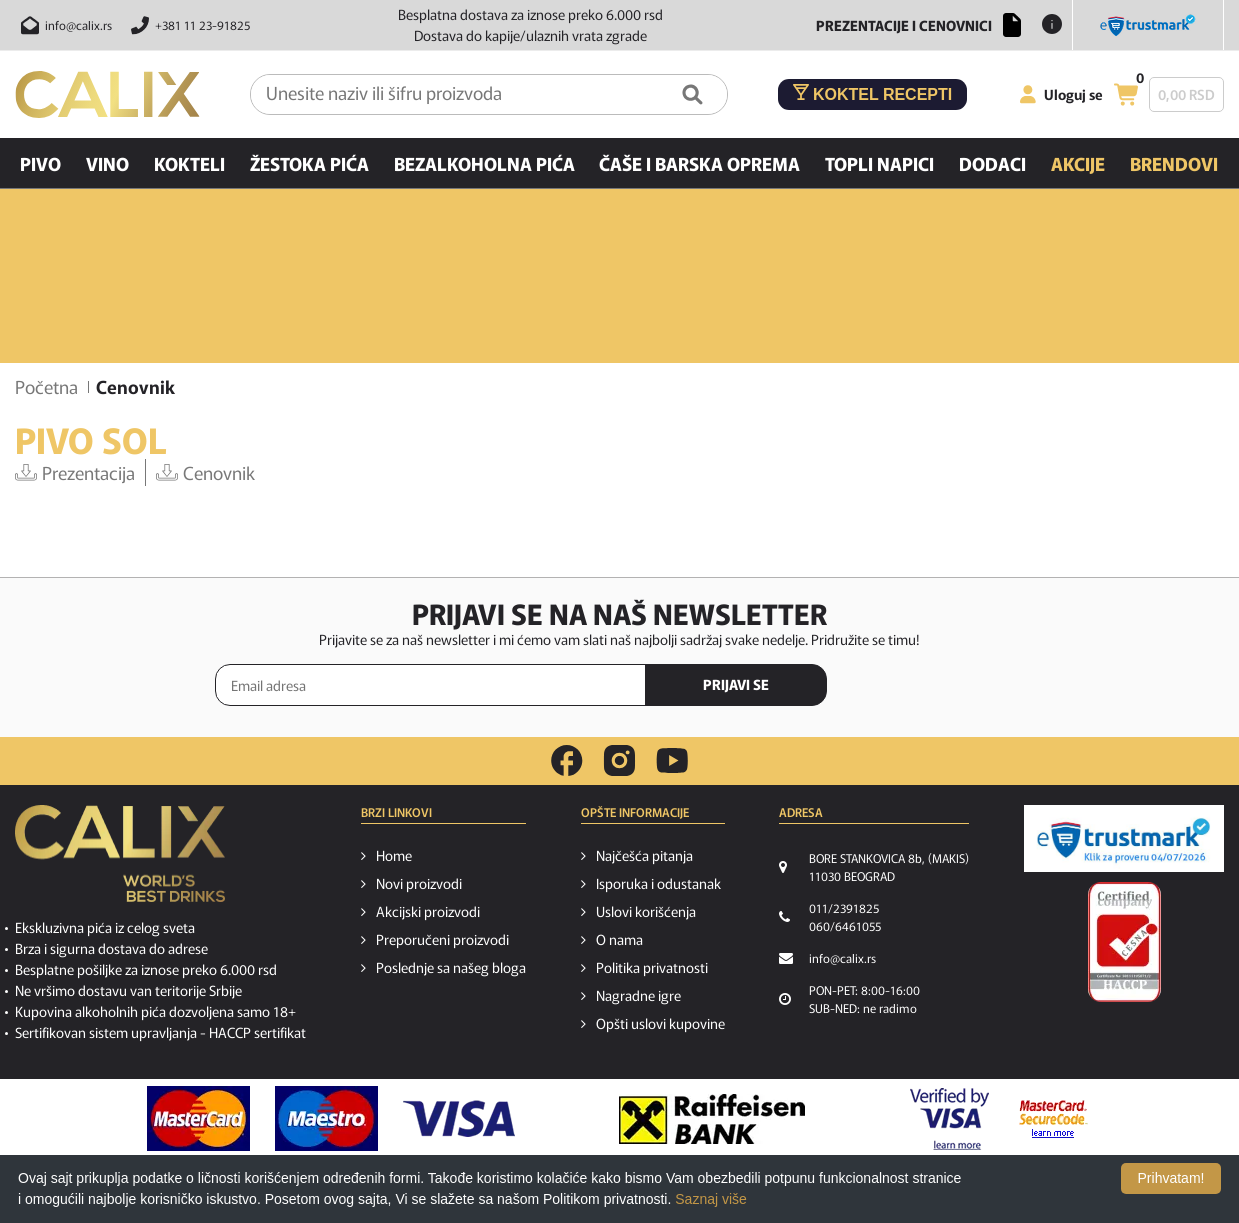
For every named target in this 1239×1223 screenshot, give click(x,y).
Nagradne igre (638, 995)
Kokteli (189, 163)
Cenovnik (205, 472)
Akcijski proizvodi (428, 911)
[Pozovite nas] (187, 25)
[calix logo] (120, 861)
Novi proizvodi (419, 883)
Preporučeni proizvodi (442, 939)
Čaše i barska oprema (699, 163)
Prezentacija (75, 472)
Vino (107, 163)
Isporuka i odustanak (658, 883)
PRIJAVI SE (736, 684)
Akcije (1078, 163)
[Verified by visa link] (949, 1119)
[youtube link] (672, 760)
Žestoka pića (309, 163)
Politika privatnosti (652, 967)
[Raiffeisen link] (712, 1119)
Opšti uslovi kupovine (660, 1023)
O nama (619, 939)
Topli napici (879, 163)
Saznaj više (711, 1199)
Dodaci (992, 163)
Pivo (40, 163)
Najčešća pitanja (644, 855)
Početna (46, 386)
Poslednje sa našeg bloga (451, 967)
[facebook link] (567, 761)
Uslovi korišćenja (646, 911)
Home (394, 855)
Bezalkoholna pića (484, 163)
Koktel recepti (873, 93)
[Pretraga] (692, 94)
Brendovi (1174, 163)
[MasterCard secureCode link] (1053, 1119)
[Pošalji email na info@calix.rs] (63, 25)
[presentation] (940, 686)
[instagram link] (619, 761)
